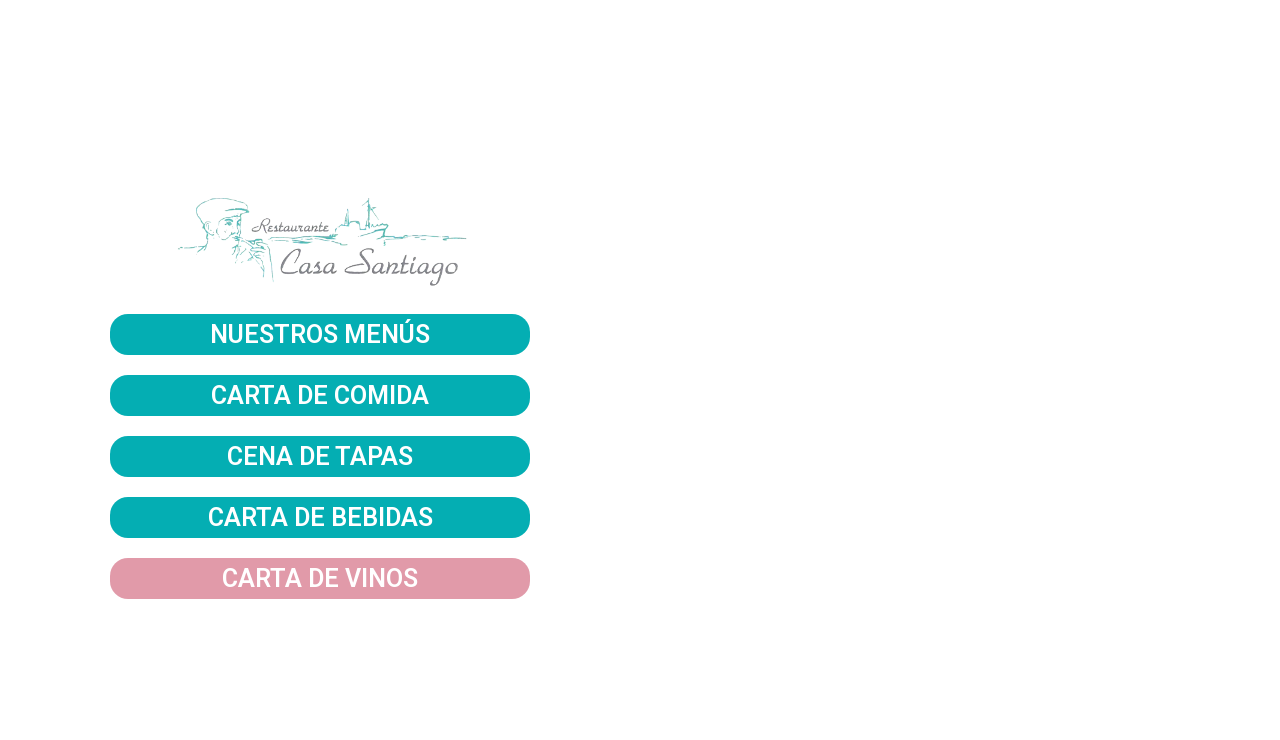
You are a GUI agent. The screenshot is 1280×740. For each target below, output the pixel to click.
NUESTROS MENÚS (320, 334)
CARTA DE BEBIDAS (320, 517)
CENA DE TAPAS (320, 456)
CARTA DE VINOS (320, 578)
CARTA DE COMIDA (320, 395)
